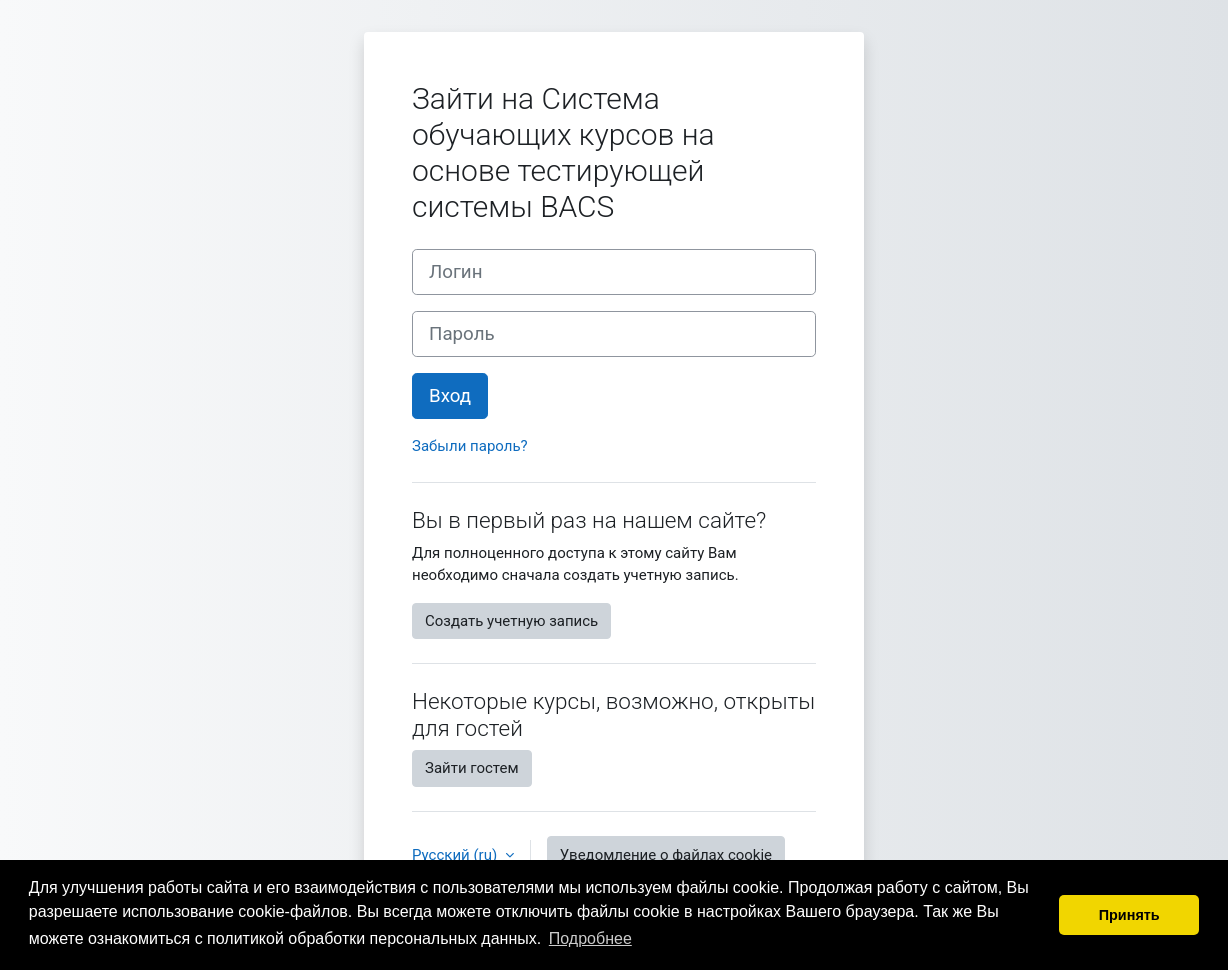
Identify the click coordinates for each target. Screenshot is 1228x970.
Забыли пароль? (470, 446)
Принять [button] (1129, 915)
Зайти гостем (472, 768)
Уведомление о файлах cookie (666, 855)
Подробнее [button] (590, 938)
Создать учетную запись (511, 621)
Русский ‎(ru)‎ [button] (456, 855)
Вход (450, 396)
